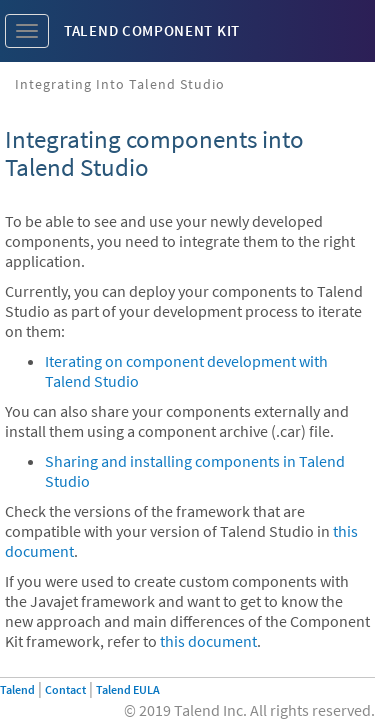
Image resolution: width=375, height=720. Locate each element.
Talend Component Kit (152, 30)
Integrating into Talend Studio (120, 84)
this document (208, 641)
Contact (65, 689)
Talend (17, 689)
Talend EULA (128, 689)
